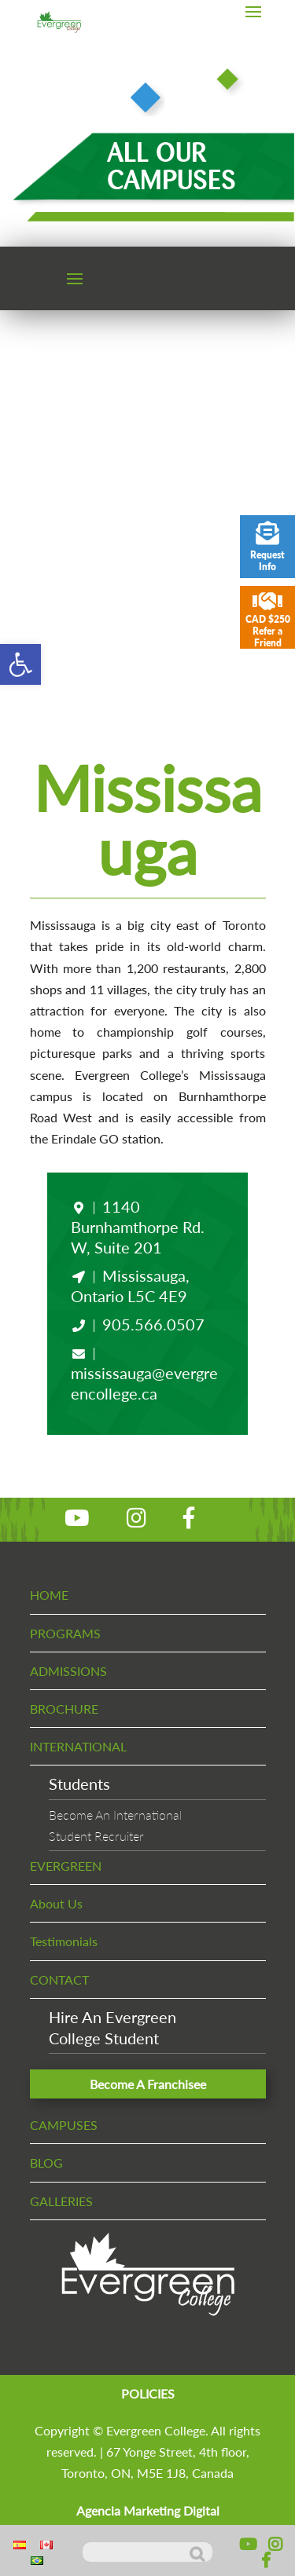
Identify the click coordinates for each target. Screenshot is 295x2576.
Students (79, 1783)
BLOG (46, 2162)
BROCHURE (64, 1708)
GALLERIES (61, 2201)
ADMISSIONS (68, 1670)
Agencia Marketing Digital (147, 2510)
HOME (49, 1594)
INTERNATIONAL (78, 1746)
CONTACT (59, 1979)
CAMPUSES (64, 2124)
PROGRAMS (65, 1633)
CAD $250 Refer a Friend (267, 619)
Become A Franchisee (148, 2084)
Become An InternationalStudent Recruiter (115, 1825)
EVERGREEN (65, 1865)
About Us (56, 1903)
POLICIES (148, 2393)
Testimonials (64, 1941)
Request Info (267, 547)
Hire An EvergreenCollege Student (112, 2027)
